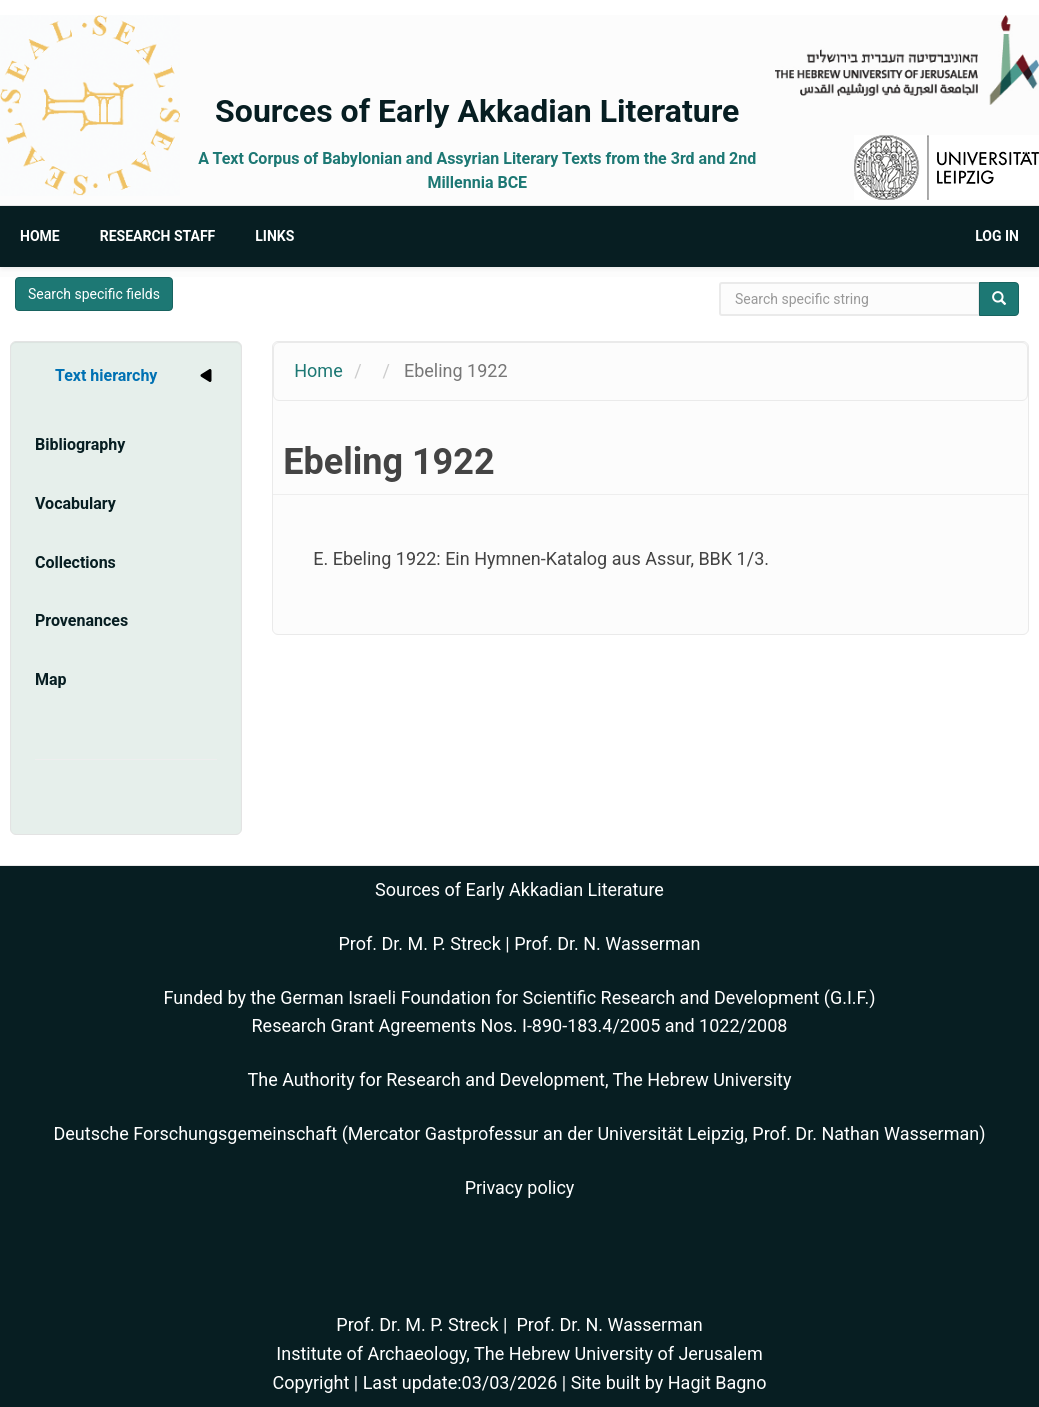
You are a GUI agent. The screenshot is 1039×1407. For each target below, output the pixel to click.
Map (51, 679)
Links (274, 236)
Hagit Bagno (717, 1382)
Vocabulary (75, 503)
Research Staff (158, 236)
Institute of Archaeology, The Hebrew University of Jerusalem (519, 1353)
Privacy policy (520, 1187)
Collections (75, 562)
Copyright (310, 1382)
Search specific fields (94, 294)
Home (40, 236)
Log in (997, 236)
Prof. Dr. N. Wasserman (607, 943)
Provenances (81, 620)
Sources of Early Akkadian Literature (477, 111)
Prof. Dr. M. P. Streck (420, 943)
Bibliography (80, 444)
